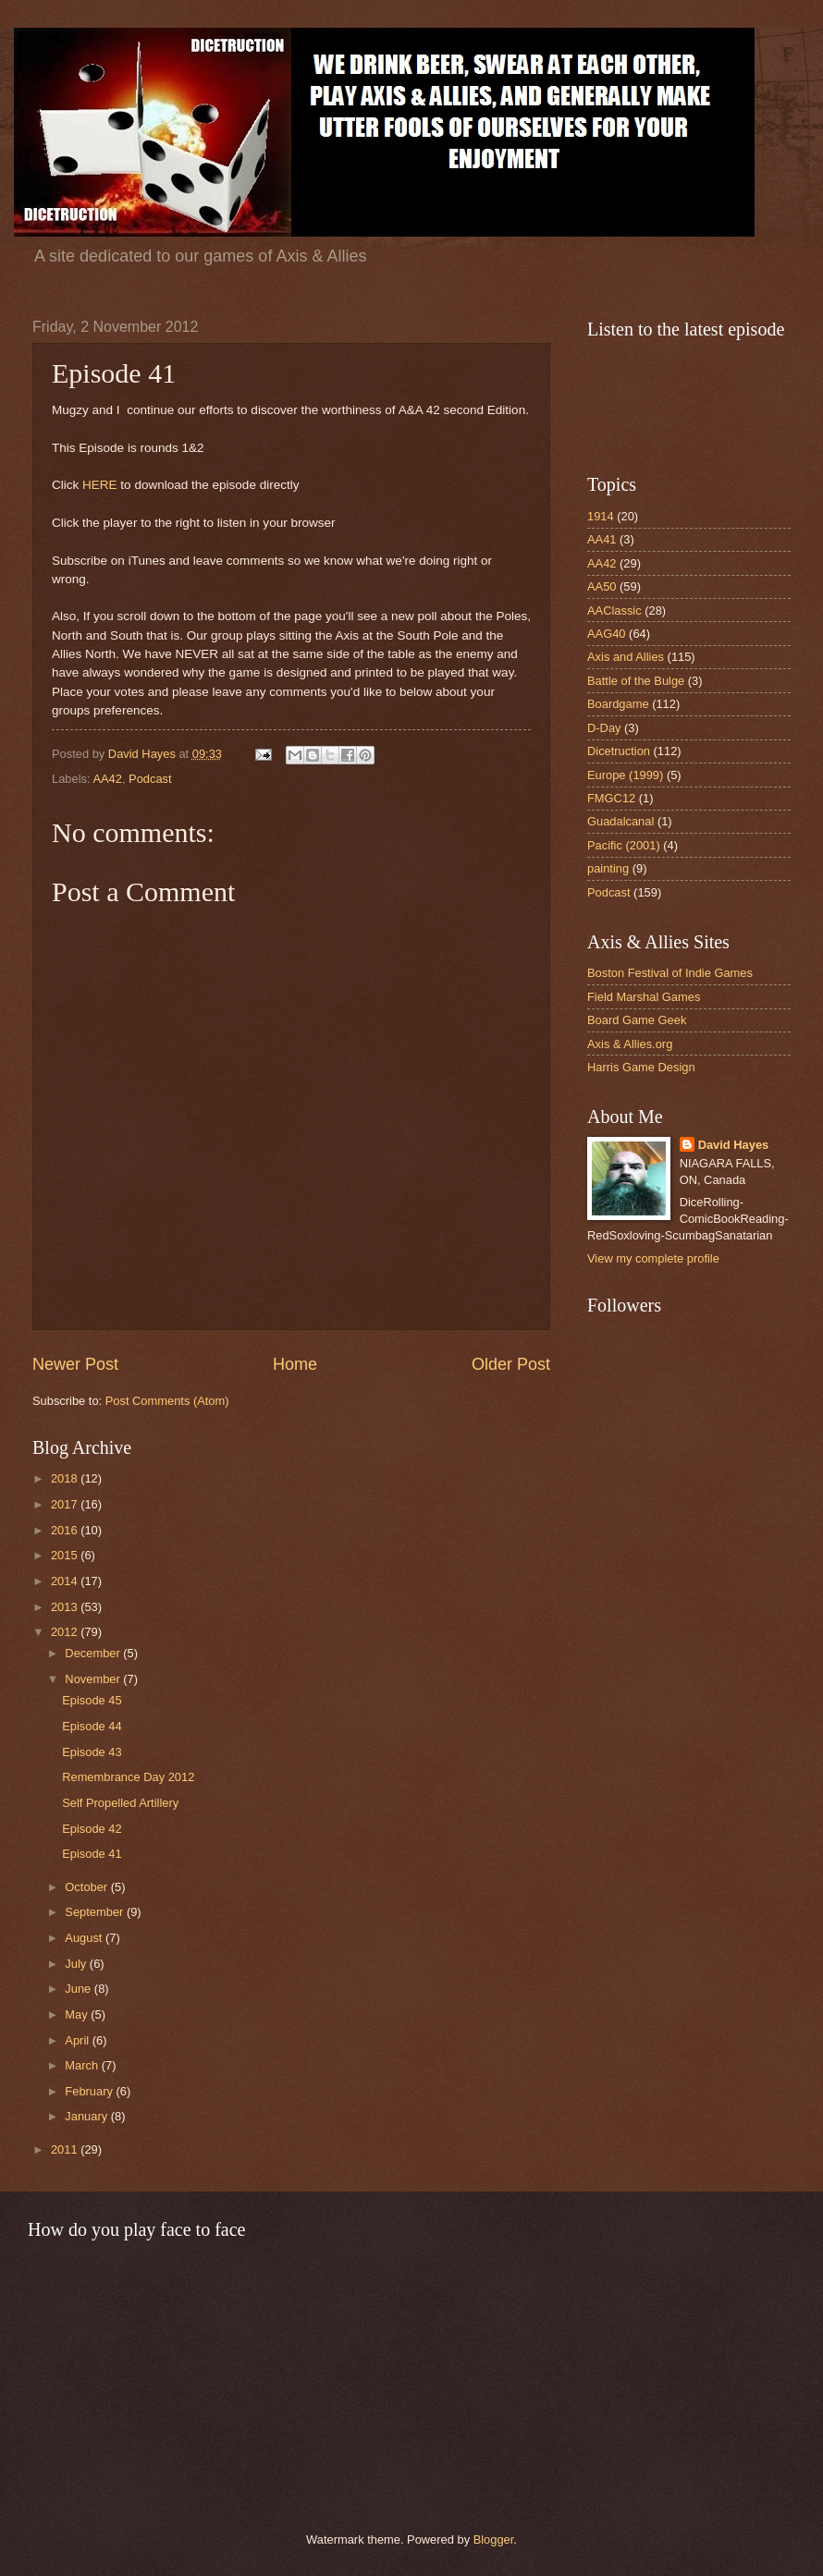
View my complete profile (653, 1258)
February (90, 2091)
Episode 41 (91, 1854)
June (79, 1989)
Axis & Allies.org (629, 1044)
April (78, 2040)
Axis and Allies (625, 657)
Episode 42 (91, 1829)
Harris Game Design (641, 1067)
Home (295, 1364)
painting (608, 868)
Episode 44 (91, 1726)
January (87, 2116)
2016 (65, 1530)
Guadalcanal (620, 821)
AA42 (107, 779)
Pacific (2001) (623, 845)
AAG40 (606, 634)
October (87, 1887)
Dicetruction (618, 751)
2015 (65, 1555)
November (94, 1679)
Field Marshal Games (643, 997)
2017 (65, 1504)
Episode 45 (91, 1700)
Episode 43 (91, 1752)
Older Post (511, 1364)
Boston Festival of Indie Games (670, 973)
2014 (65, 1581)
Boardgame (618, 704)
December (94, 1653)
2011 (65, 2149)
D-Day (603, 728)
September (96, 1912)
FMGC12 (611, 798)
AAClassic (614, 610)
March (83, 2065)
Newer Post (75, 1364)
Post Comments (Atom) (167, 1401)
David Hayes (733, 1145)
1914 (600, 516)
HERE (99, 485)
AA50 (602, 586)
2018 (65, 1478)
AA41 (602, 539)
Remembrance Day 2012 (128, 1777)
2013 (65, 1607)
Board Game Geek (636, 1020)
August (85, 1938)
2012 (65, 1632)
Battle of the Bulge (635, 681)
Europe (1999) (625, 775)
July (77, 1964)
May (78, 2014)
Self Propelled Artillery (120, 1803)
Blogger (493, 2539)
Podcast (150, 779)
